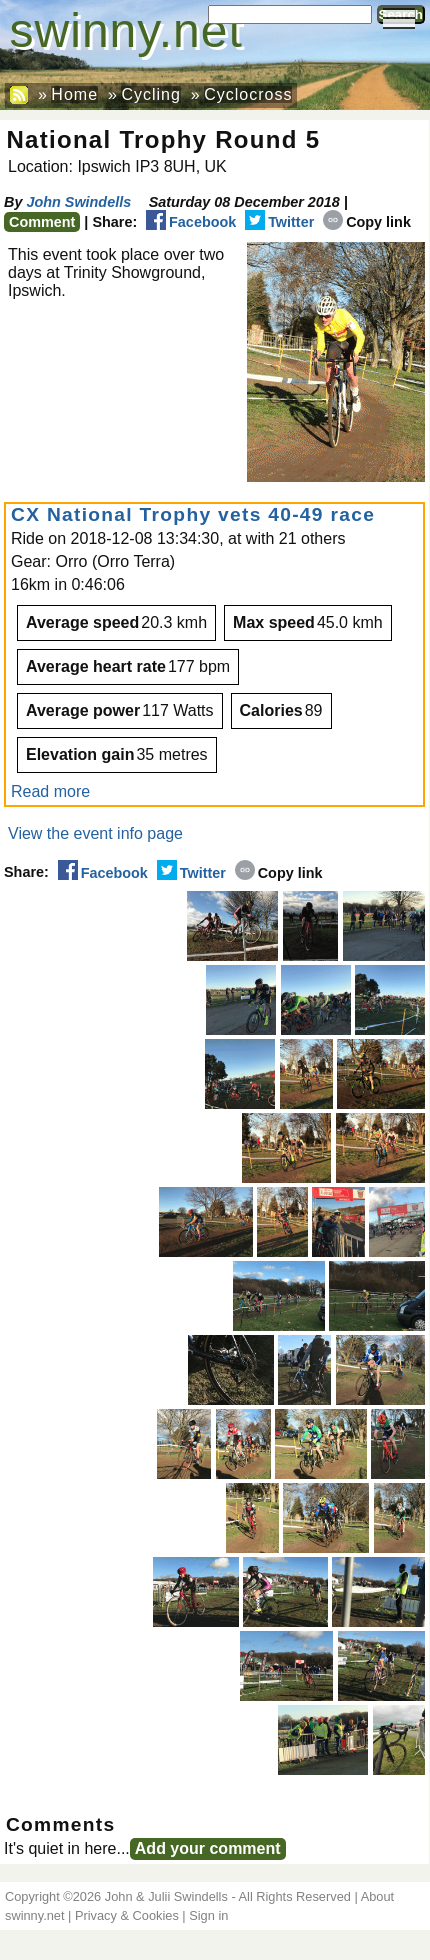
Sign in (208, 1915)
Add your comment (208, 1848)
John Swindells (78, 202)
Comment (42, 222)
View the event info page (95, 833)
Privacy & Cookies (127, 1915)
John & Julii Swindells (166, 1896)
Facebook (191, 222)
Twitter (279, 222)
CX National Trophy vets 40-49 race (193, 514)
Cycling (150, 94)
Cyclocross (248, 94)
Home (74, 94)
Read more (50, 791)
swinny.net (126, 30)
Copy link (367, 222)
